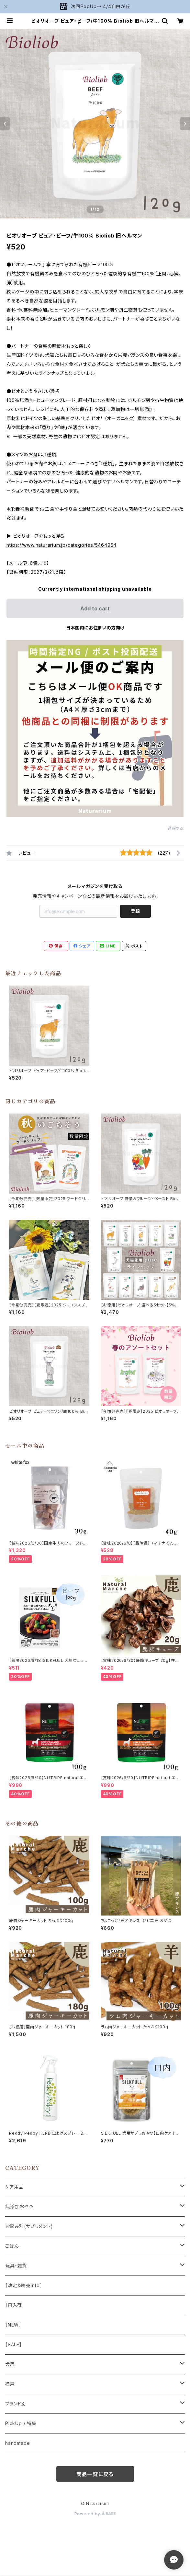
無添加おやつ (19, 2206)
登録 (135, 911)
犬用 (10, 2364)
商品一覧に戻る (95, 2474)
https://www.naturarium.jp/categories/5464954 (61, 545)
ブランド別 (15, 2403)
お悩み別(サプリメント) (29, 2226)
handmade (17, 2443)
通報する (176, 828)
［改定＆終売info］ (23, 2285)
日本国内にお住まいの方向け (95, 627)
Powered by (95, 2513)
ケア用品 (14, 2187)
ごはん (11, 2246)
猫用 (10, 2384)
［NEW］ (13, 2325)
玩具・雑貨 (16, 2265)
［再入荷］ (15, 2305)
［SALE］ (13, 2344)
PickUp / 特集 (21, 2423)
